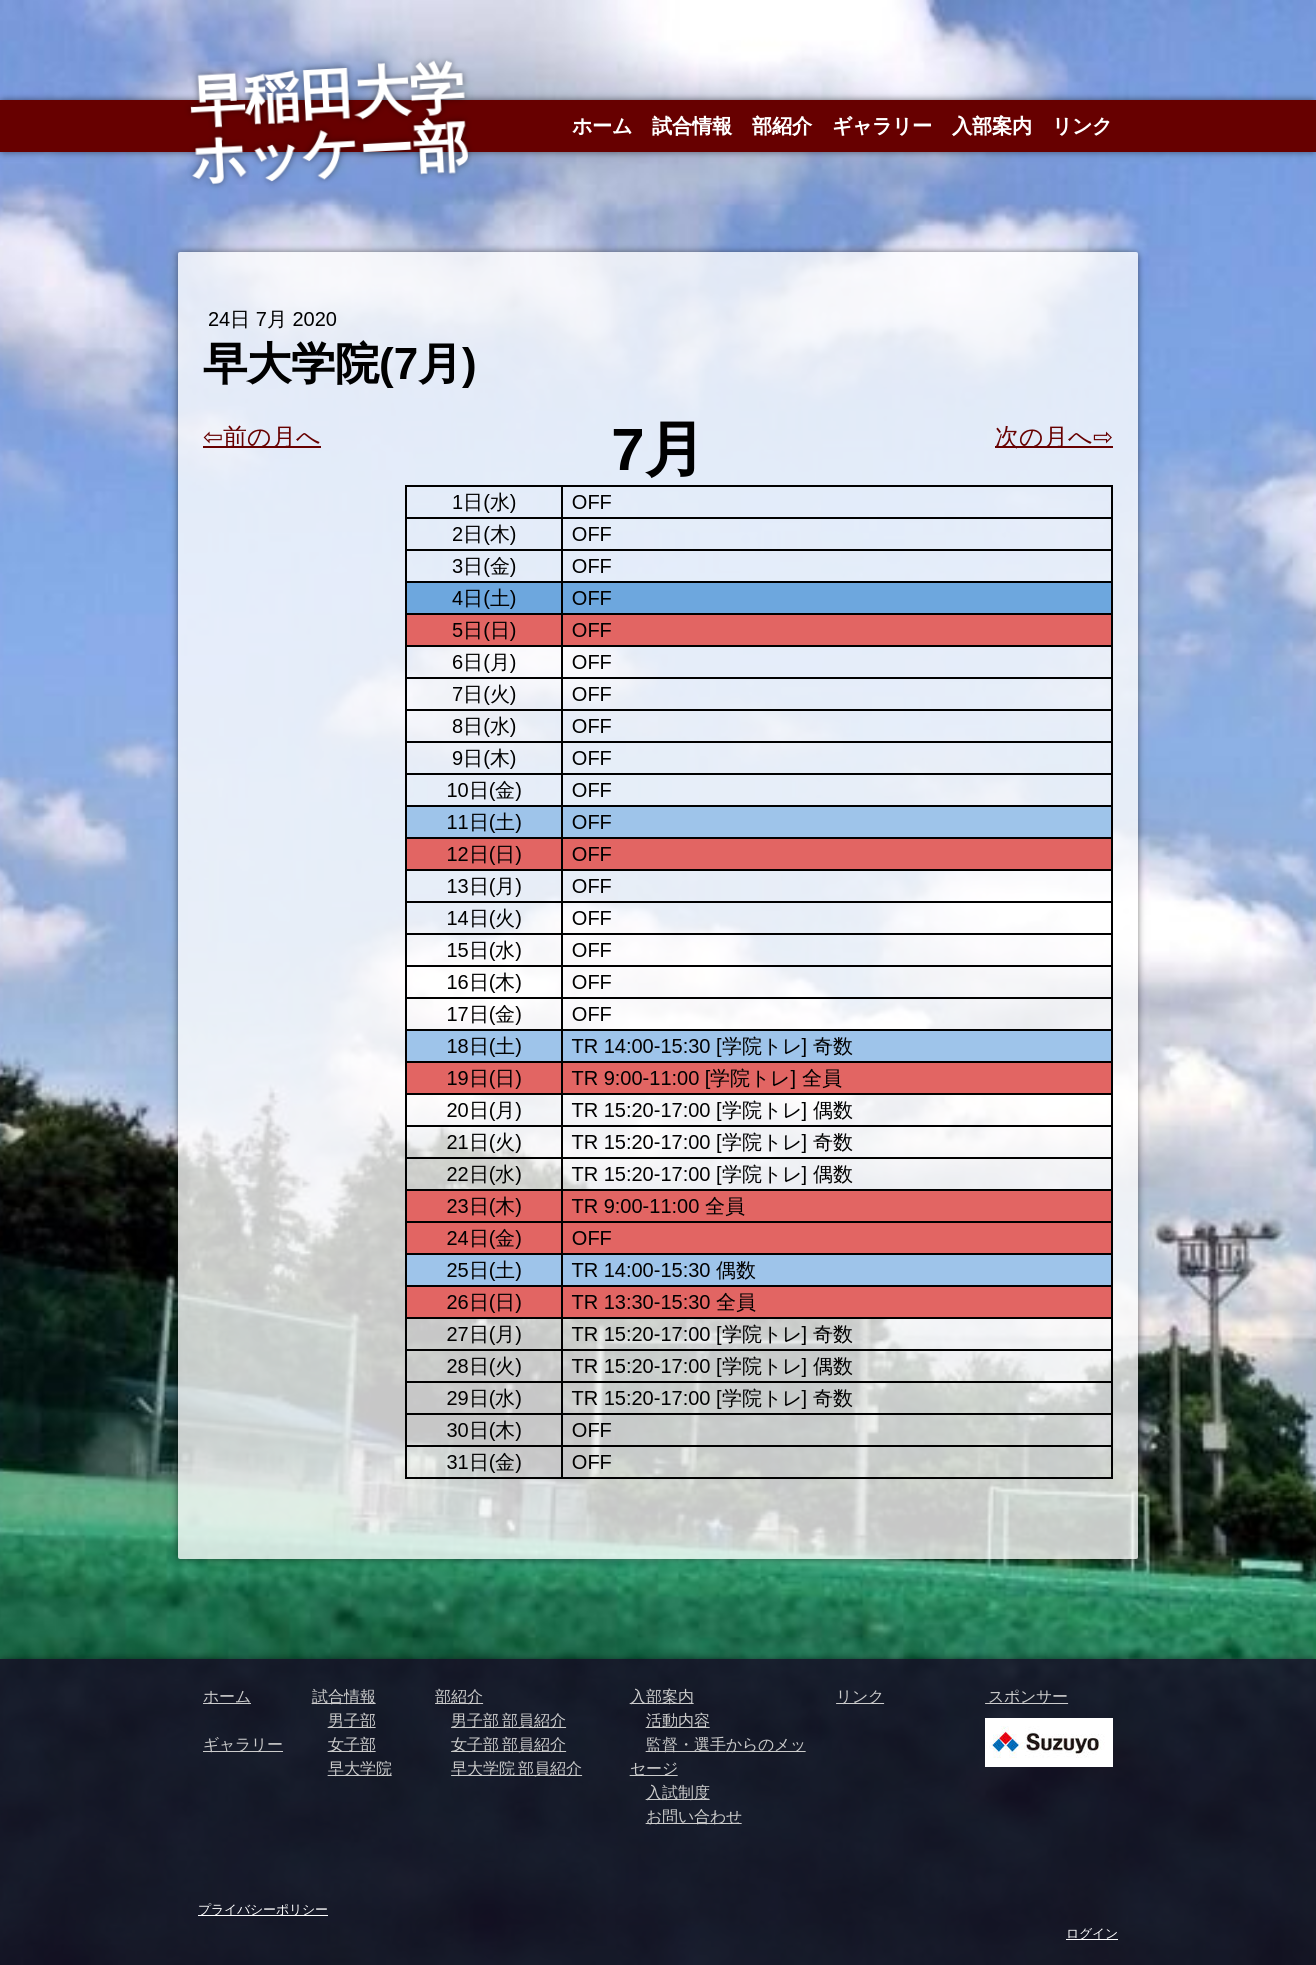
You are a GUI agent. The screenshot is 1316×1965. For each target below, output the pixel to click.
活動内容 (678, 1720)
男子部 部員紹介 (508, 1720)
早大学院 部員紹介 (516, 1768)
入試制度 (678, 1792)
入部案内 (992, 126)
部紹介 (782, 126)
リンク (1082, 126)
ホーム (602, 126)
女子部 (352, 1744)
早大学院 (360, 1768)
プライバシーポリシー (263, 1909)
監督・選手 (686, 1744)
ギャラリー (882, 126)
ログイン (1092, 1933)
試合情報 (692, 126)
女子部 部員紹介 (508, 1744)
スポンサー (1026, 1696)
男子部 (352, 1720)
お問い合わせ (694, 1816)
